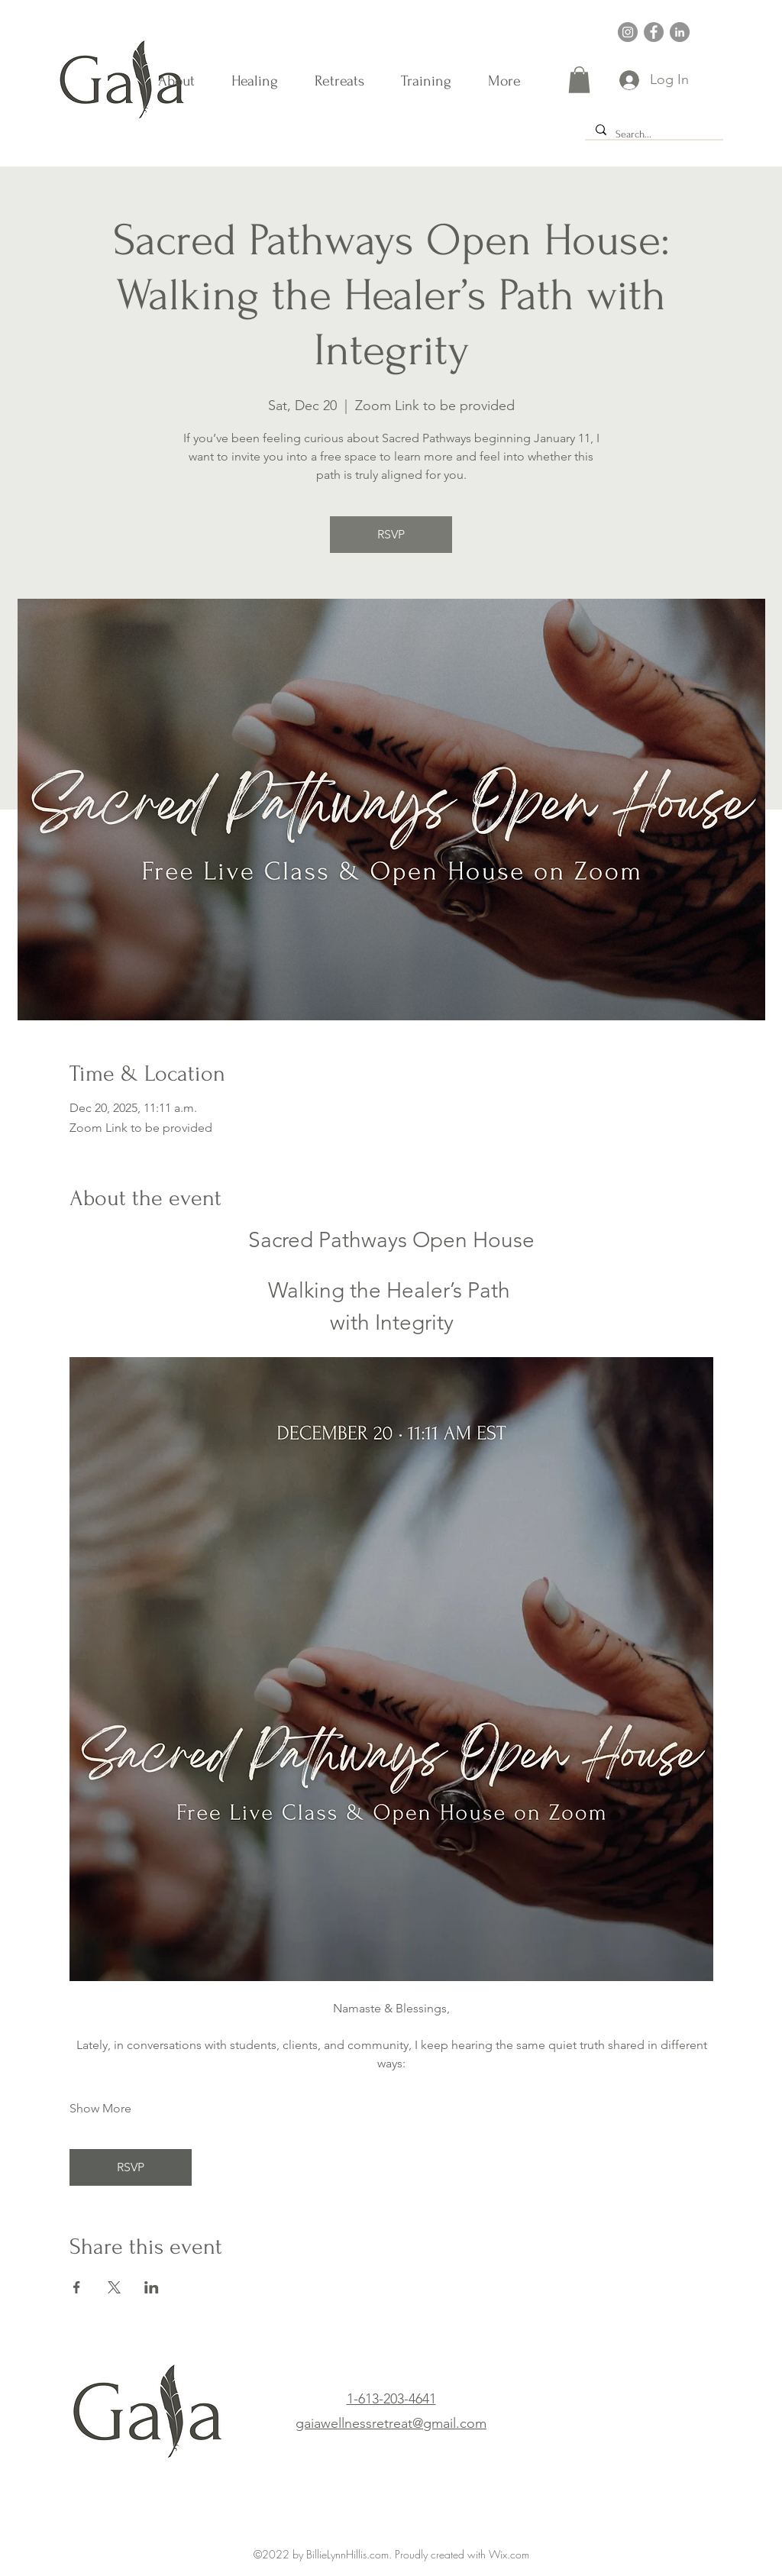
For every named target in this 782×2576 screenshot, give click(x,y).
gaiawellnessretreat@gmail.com (391, 2423)
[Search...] (653, 134)
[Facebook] (654, 32)
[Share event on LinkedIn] (151, 2287)
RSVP (391, 534)
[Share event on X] (114, 2287)
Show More (100, 2108)
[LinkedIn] (680, 32)
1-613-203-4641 (391, 2398)
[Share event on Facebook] (76, 2287)
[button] (579, 79)
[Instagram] (628, 32)
